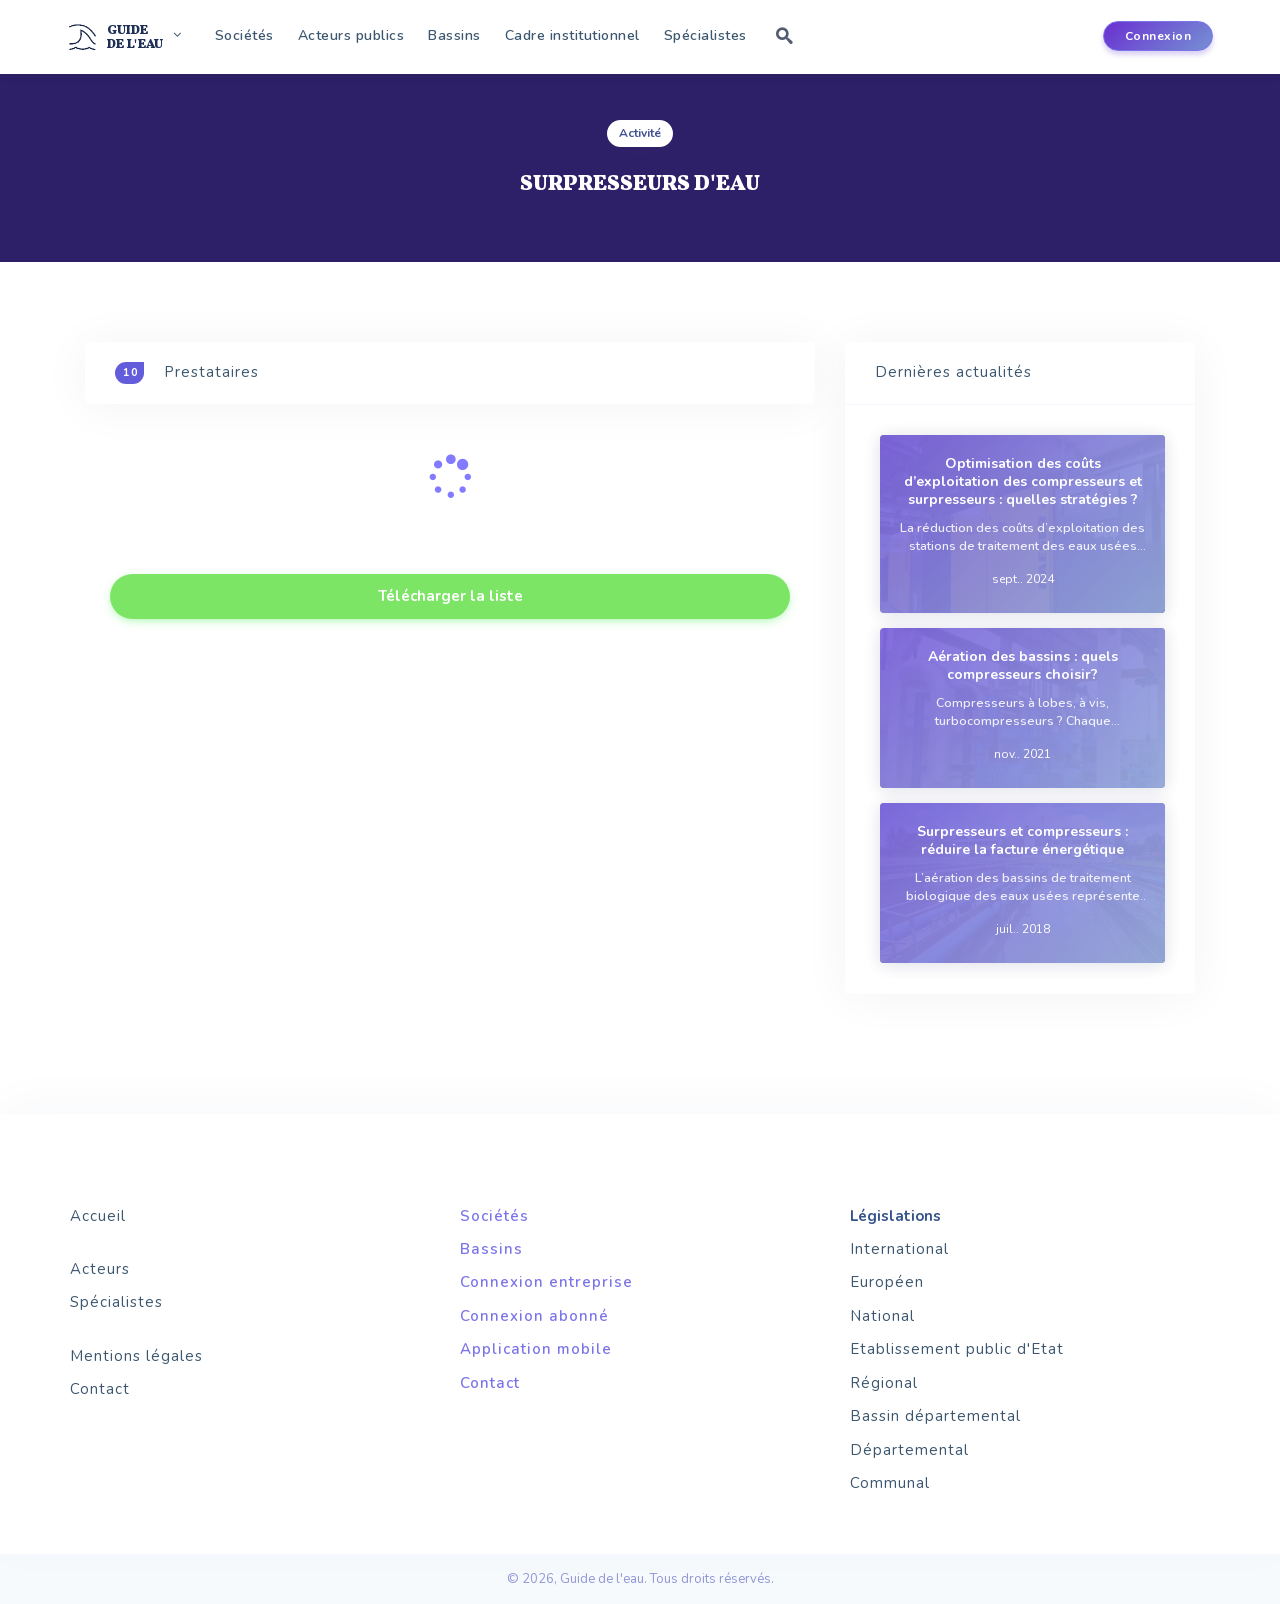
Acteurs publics (351, 35)
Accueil (98, 1216)
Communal (890, 1483)
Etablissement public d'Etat (957, 1349)
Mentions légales (136, 1356)
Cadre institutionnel (572, 35)
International (899, 1249)
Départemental (909, 1450)
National (882, 1316)
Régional (884, 1383)
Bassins (454, 35)
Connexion (1158, 36)
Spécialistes (705, 35)
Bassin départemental (935, 1416)
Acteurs (100, 1269)
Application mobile (536, 1349)
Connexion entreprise (546, 1282)
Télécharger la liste (450, 596)
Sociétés (244, 35)
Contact (100, 1389)
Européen (887, 1282)
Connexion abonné (534, 1316)
